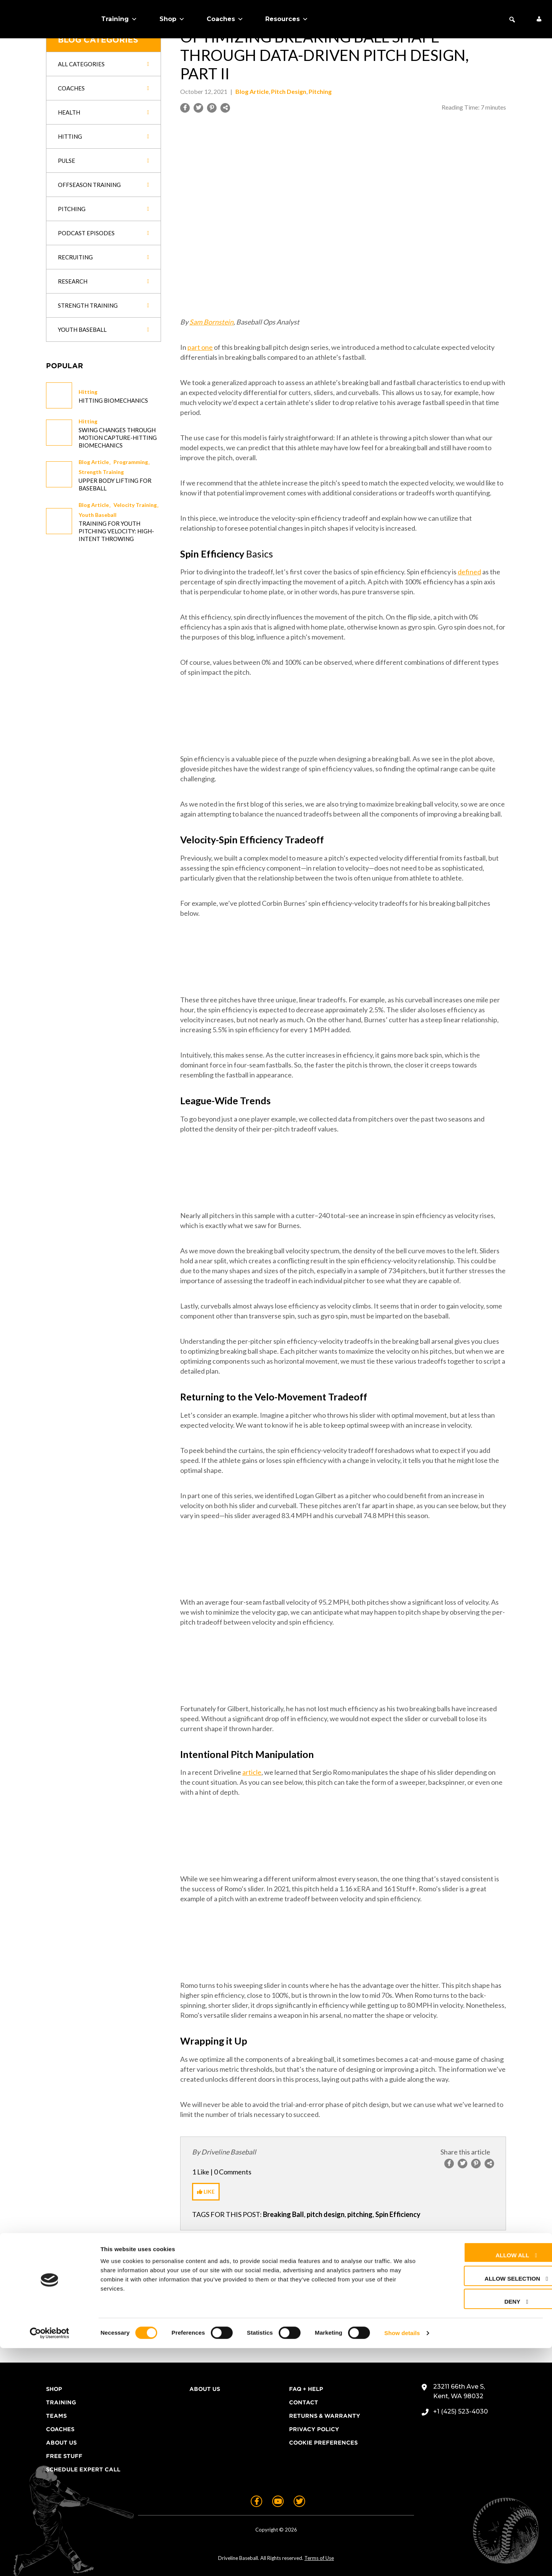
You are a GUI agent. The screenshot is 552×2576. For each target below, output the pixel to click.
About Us (61, 2443)
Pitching (320, 91)
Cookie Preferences (323, 2443)
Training (119, 19)
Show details (402, 2561)
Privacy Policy (314, 2429)
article (251, 1772)
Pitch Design (288, 91)
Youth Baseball (98, 515)
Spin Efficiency (398, 2214)
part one (200, 347)
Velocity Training (135, 505)
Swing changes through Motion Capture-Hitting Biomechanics (118, 437)
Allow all (484, 2483)
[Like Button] (206, 2192)
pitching (360, 2214)
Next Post (388, 2247)
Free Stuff (64, 2456)
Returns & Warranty (324, 2416)
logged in (231, 2319)
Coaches (225, 19)
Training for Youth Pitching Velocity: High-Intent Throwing (116, 531)
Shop (172, 19)
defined (469, 571)
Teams (56, 2416)
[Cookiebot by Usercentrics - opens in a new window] (49, 2561)
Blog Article (94, 462)
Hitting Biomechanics (113, 400)
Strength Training (101, 472)
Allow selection (484, 2506)
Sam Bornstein (211, 322)
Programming (130, 462)
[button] (512, 19)
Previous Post (306, 2247)
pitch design (326, 2214)
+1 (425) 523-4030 (460, 2411)
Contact (303, 2402)
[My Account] (539, 19)
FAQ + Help (306, 2389)
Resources (286, 19)
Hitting (88, 392)
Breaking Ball (283, 2214)
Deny (484, 2529)
